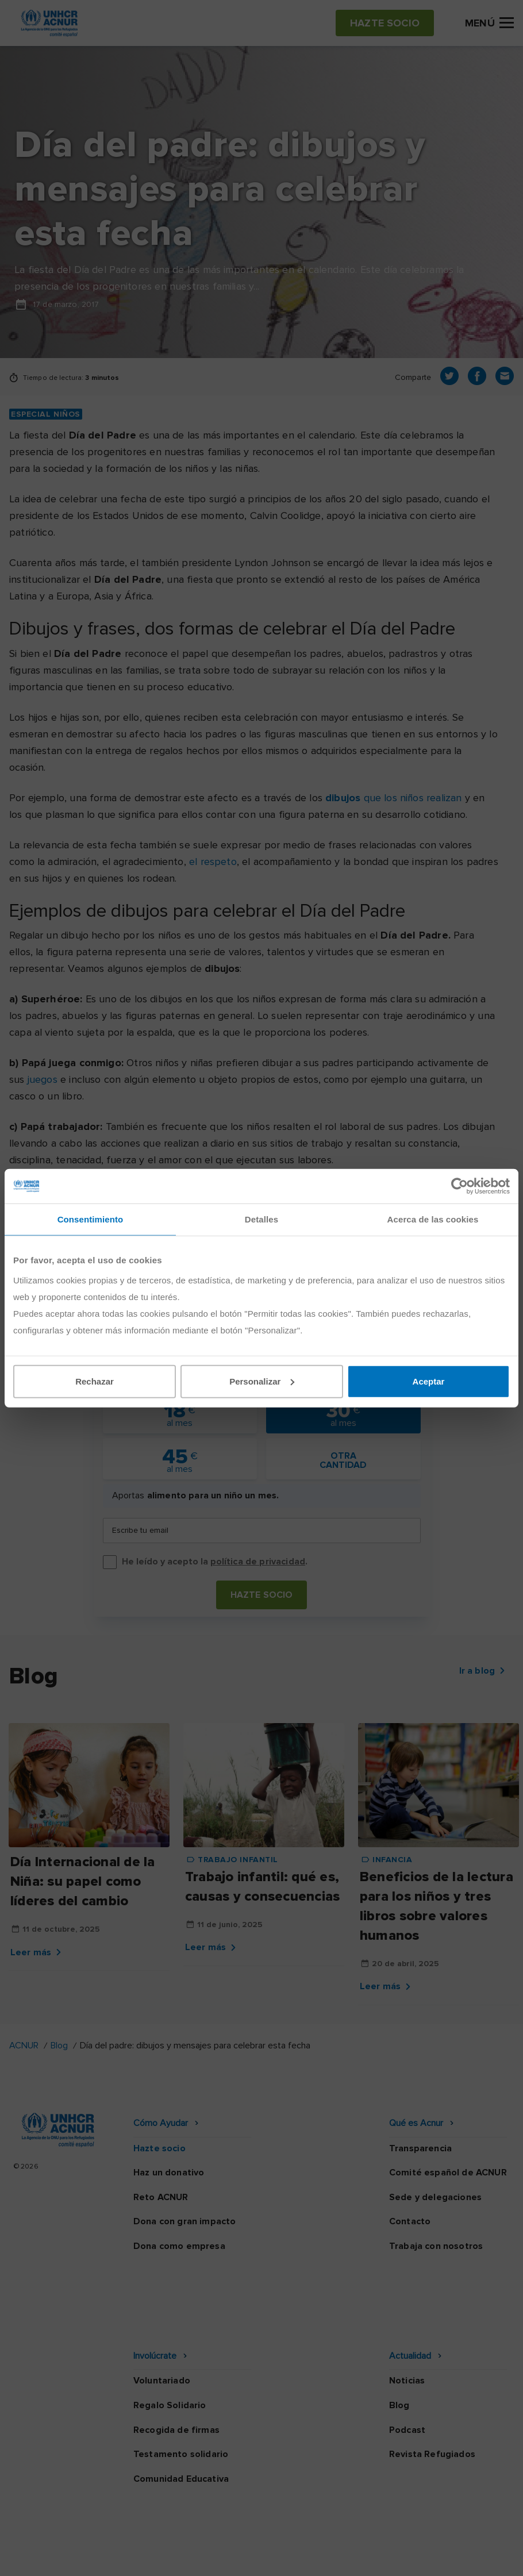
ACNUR (24, 2045)
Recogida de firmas (176, 2356)
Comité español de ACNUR (448, 2172)
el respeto (213, 861)
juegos (42, 1079)
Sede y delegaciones (435, 2197)
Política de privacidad (134, 2535)
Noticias (407, 2307)
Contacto (409, 2221)
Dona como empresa (179, 2246)
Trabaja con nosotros (436, 2246)
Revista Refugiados (432, 2380)
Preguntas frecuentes (261, 2555)
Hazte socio (261, 1595)
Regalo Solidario (169, 2331)
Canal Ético (341, 2535)
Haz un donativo (168, 2172)
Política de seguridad (248, 2535)
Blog (59, 2045)
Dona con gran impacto (184, 2221)
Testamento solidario (180, 2380)
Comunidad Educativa (181, 2404)
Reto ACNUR (161, 2197)
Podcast (407, 2356)
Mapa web (412, 2535)
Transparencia (420, 2148)
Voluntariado (161, 2307)
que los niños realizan (393, 797)
